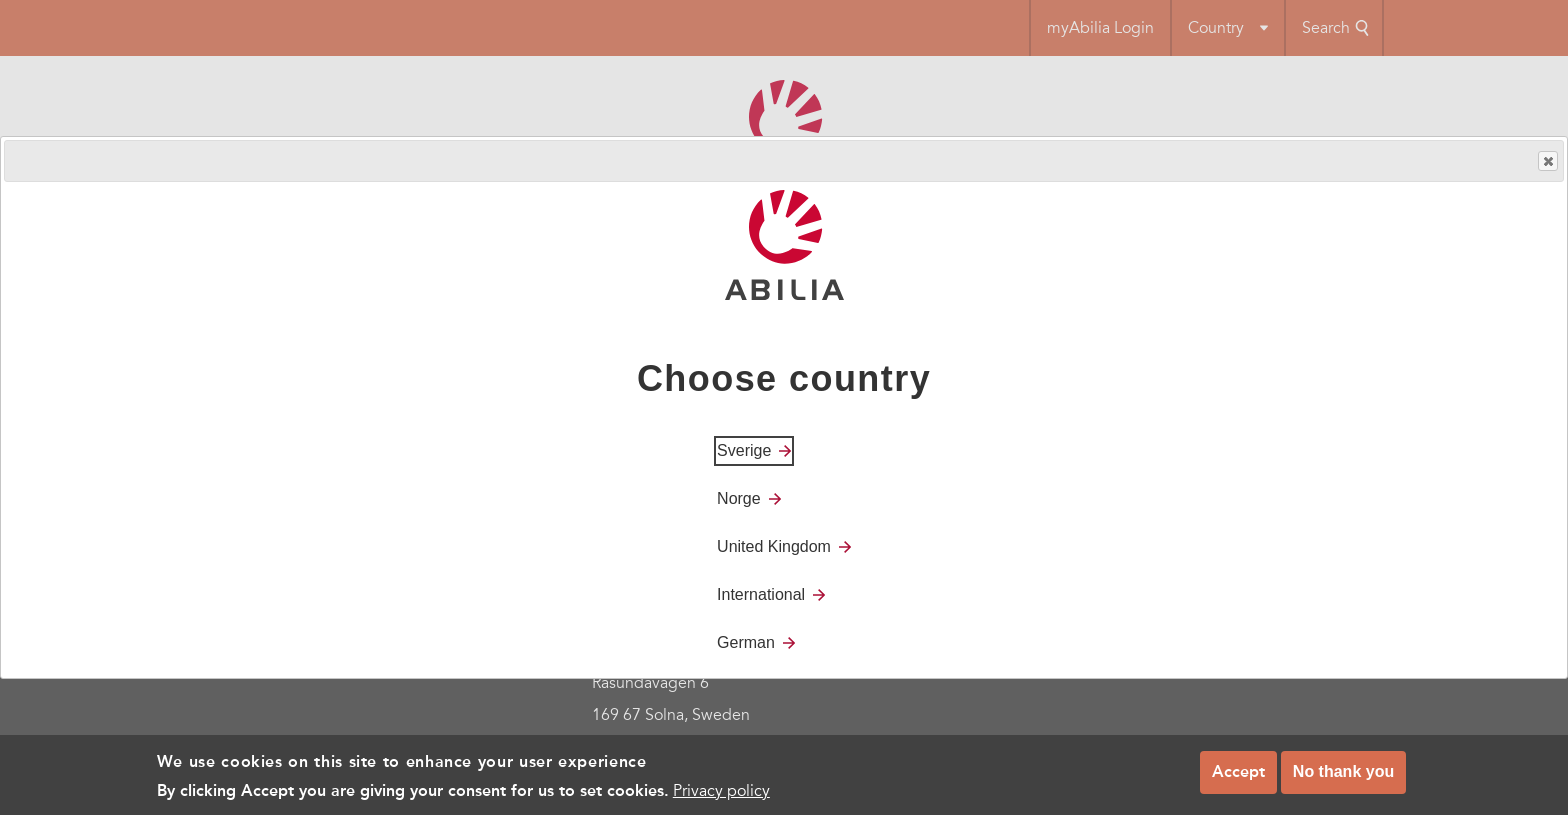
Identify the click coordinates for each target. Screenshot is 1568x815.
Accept (1238, 776)
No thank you (1343, 776)
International (761, 594)
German (746, 642)
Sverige (744, 450)
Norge (739, 498)
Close (1547, 161)
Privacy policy (721, 795)
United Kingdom (774, 546)
